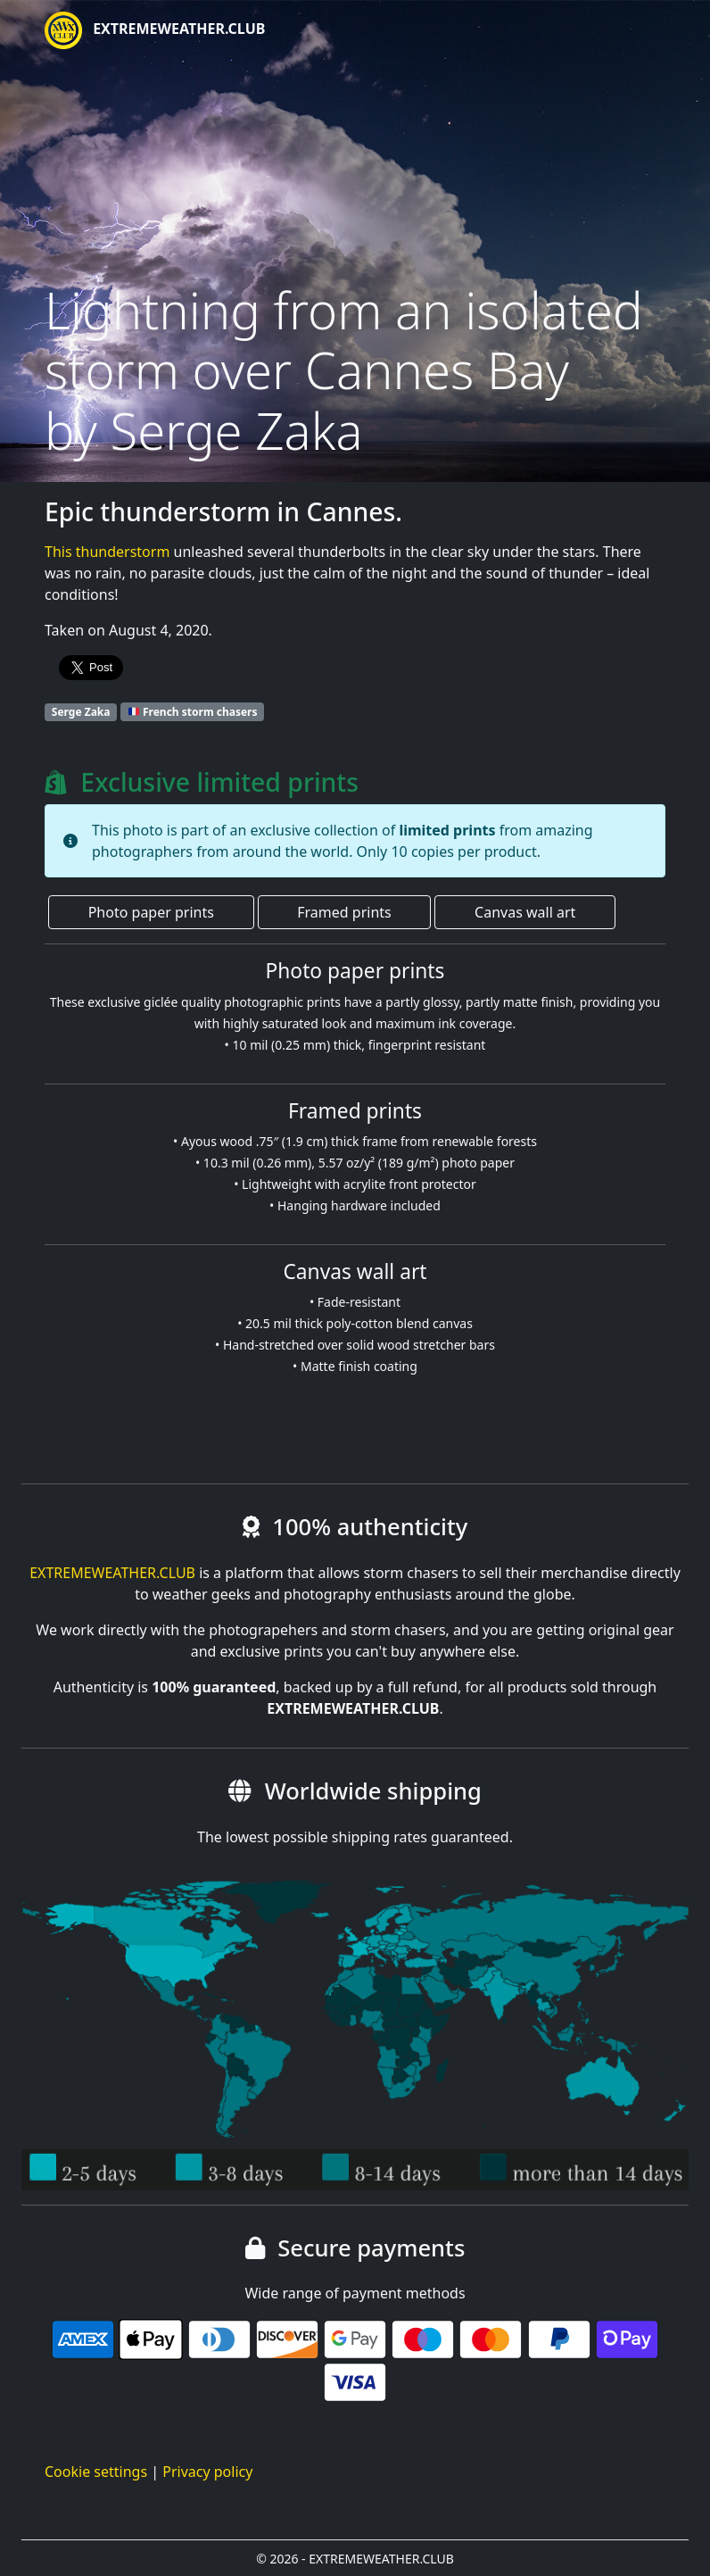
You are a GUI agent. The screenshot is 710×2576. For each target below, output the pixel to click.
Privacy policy (207, 2471)
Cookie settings (96, 2471)
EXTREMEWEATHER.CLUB (155, 30)
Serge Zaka (81, 711)
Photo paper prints (151, 912)
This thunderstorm (107, 551)
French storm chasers (192, 711)
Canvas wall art (525, 912)
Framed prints (344, 912)
